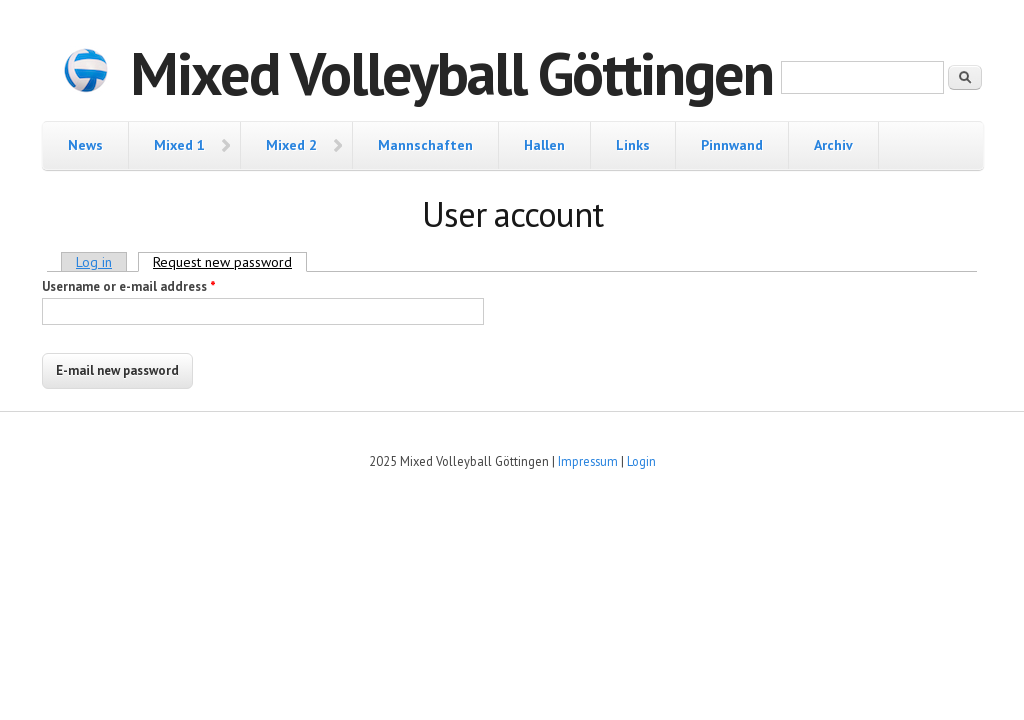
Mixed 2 (291, 145)
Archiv (833, 145)
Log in (94, 262)
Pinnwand (732, 145)
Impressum (588, 461)
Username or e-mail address (129, 286)
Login (641, 461)
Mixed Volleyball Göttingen (451, 73)
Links (633, 145)
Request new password (230, 262)
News (85, 145)
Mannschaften (425, 145)
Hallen (544, 145)
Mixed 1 (179, 145)
